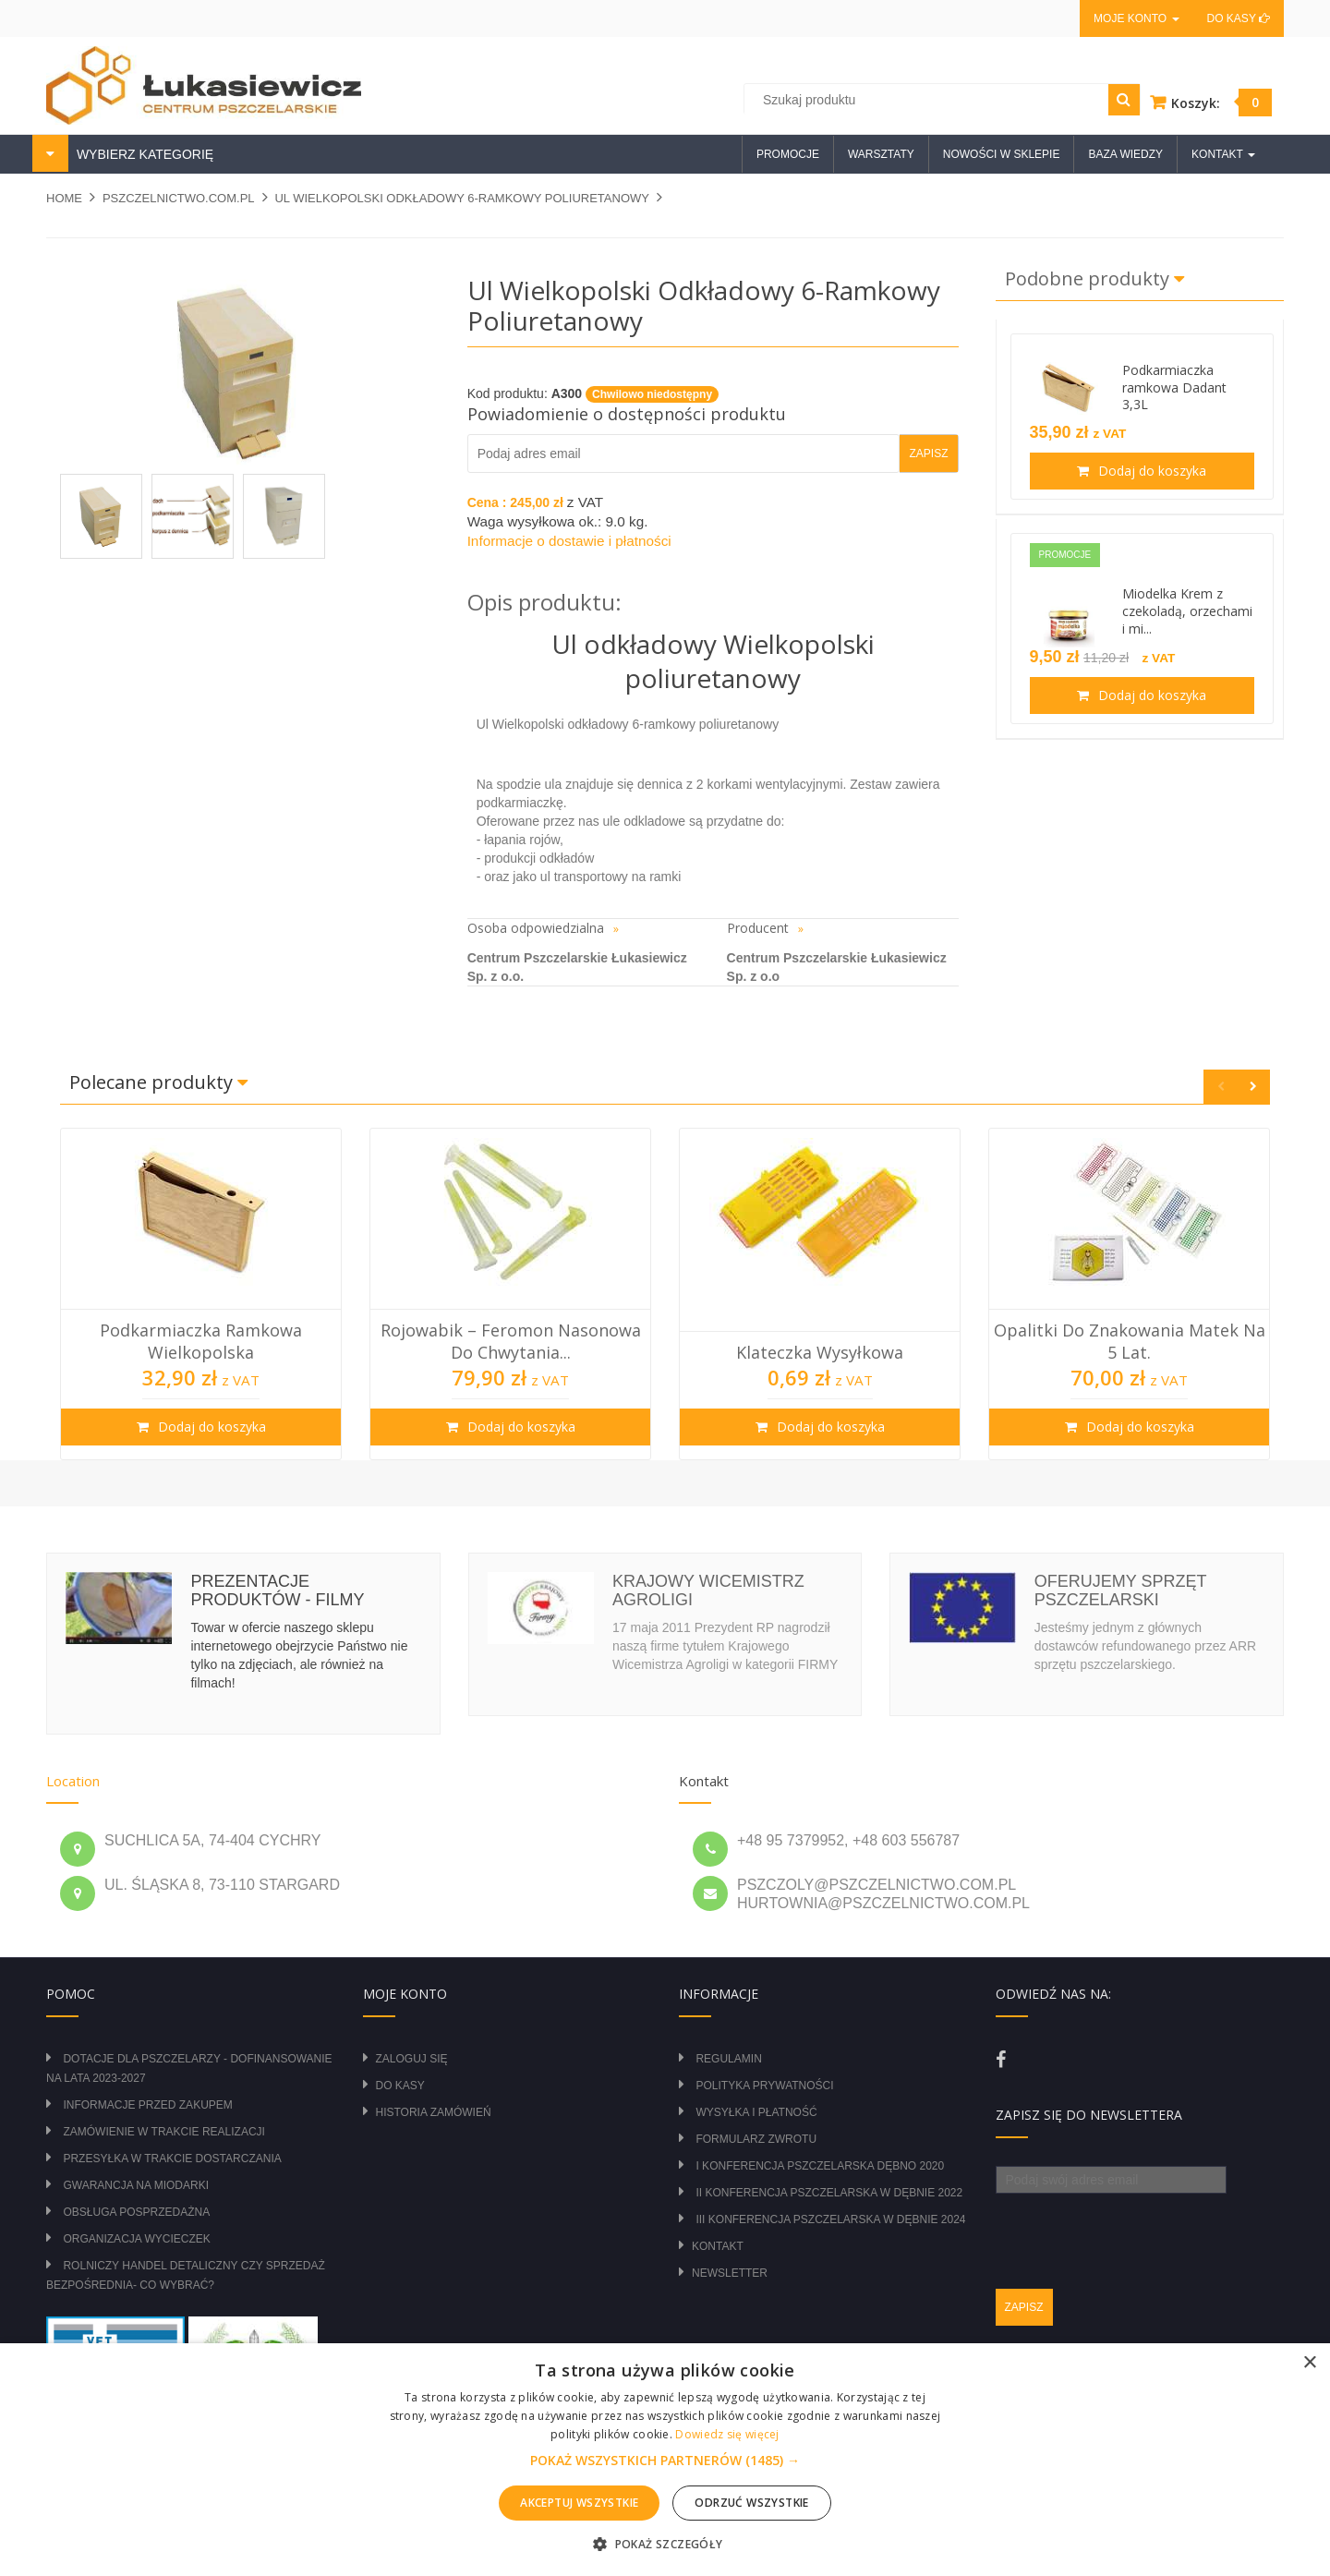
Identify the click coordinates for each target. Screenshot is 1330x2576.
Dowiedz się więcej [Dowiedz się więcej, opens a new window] (727, 2434)
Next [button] (1253, 1087)
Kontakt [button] (1223, 154)
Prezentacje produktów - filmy (277, 1590)
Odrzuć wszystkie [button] (751, 2502)
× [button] (1309, 2363)
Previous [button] (1220, 1087)
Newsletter (730, 2273)
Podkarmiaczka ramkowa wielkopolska (201, 1341)
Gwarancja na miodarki (136, 2185)
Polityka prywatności (764, 2085)
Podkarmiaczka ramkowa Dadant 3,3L (1174, 387)
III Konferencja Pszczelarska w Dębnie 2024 (830, 2219)
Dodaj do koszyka (1150, 470)
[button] (665, 2460)
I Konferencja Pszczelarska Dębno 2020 (819, 2165)
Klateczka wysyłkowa (819, 1352)
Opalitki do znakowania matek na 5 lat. (1129, 1341)
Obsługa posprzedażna (136, 2212)
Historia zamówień (433, 2112)
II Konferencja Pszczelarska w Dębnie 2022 (828, 2192)
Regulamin (728, 2058)
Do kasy (1238, 18)
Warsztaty (881, 154)
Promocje (787, 154)
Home (64, 198)
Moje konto (1136, 18)
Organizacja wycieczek (136, 2238)
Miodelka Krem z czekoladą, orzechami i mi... (1187, 611)
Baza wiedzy (1125, 154)
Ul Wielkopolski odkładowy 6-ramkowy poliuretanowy (461, 198)
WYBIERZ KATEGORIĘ (143, 154)
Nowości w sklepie (1001, 154)
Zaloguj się (412, 2058)
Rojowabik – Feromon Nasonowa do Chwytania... (511, 1341)
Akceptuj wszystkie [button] (579, 2502)
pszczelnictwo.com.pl (179, 198)
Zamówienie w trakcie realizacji (163, 2131)
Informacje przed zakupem (147, 2104)
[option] (201, 1294)
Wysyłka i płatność (755, 2112)
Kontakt (718, 2246)
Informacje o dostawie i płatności (569, 541)
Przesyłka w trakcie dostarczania (172, 2158)
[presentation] (1136, 2230)
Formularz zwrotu (755, 2139)
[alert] (665, 2459)
